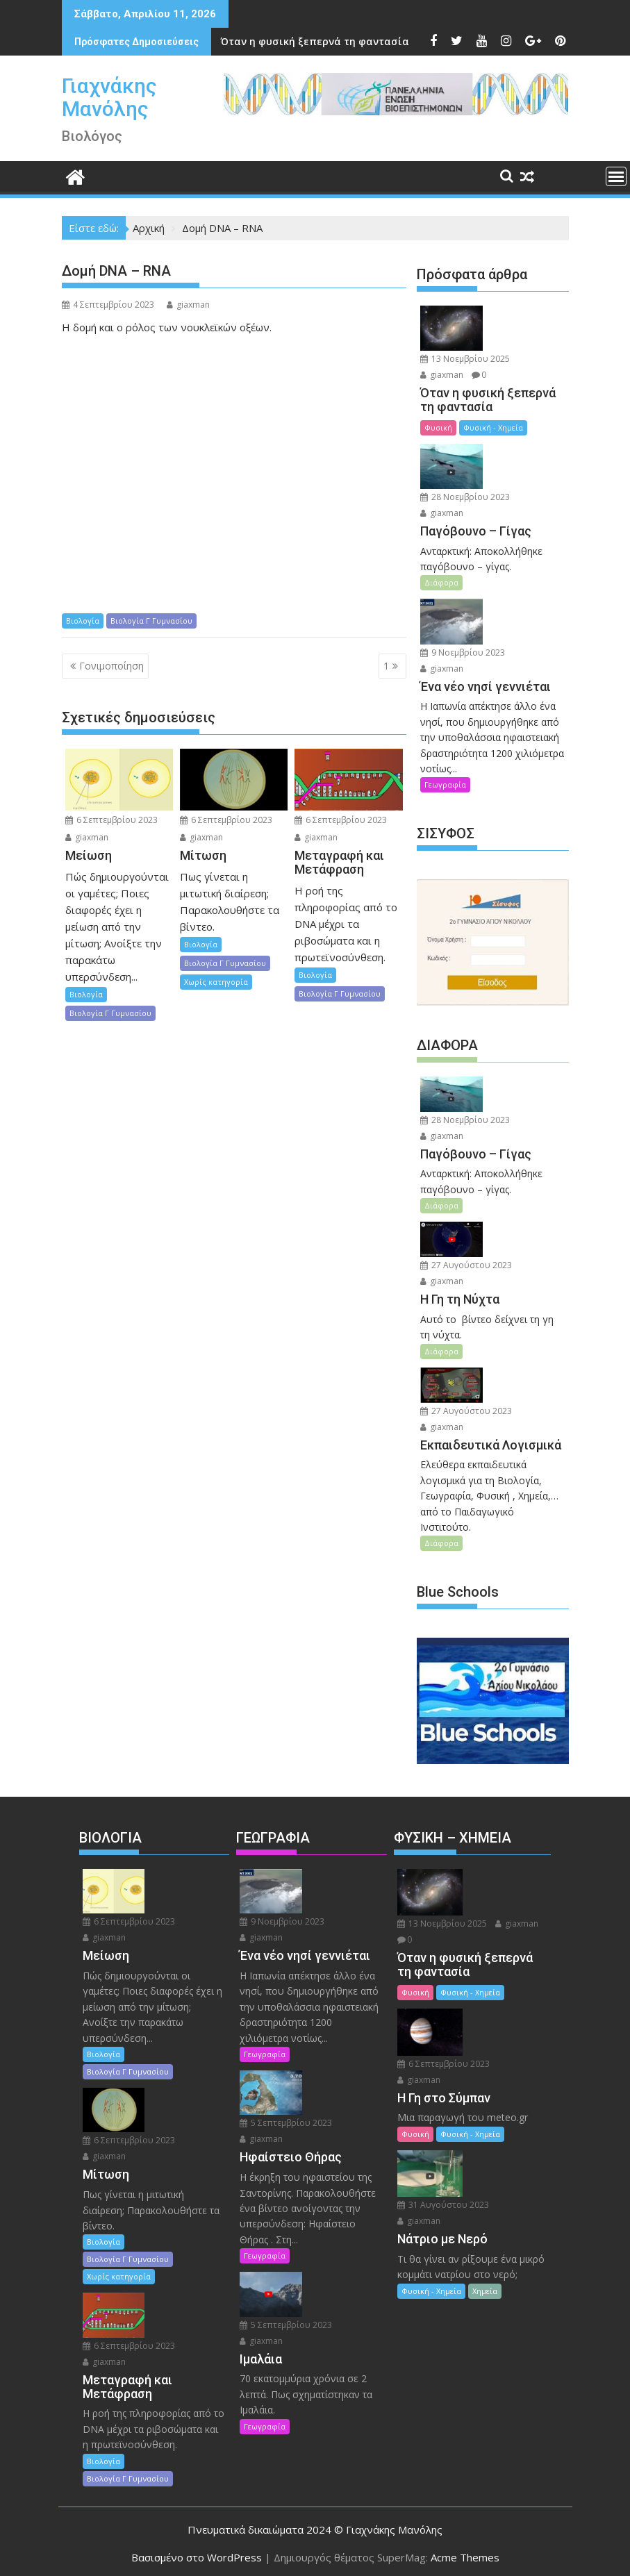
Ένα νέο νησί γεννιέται (300, 41)
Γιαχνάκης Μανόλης (109, 97)
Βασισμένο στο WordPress (196, 2553)
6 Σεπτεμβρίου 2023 (111, 820)
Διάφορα (441, 581)
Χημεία (484, 2287)
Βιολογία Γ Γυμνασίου (151, 620)
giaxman (188, 304)
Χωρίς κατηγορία (216, 982)
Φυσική (438, 427)
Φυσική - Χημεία (493, 427)
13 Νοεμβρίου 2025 (465, 358)
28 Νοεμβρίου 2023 (465, 495)
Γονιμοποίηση (111, 665)
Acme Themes (465, 2553)
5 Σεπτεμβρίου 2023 (286, 2119)
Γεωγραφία (445, 783)
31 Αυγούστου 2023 (443, 2201)
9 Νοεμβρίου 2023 (462, 650)
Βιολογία (82, 620)
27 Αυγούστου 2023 (466, 1263)
